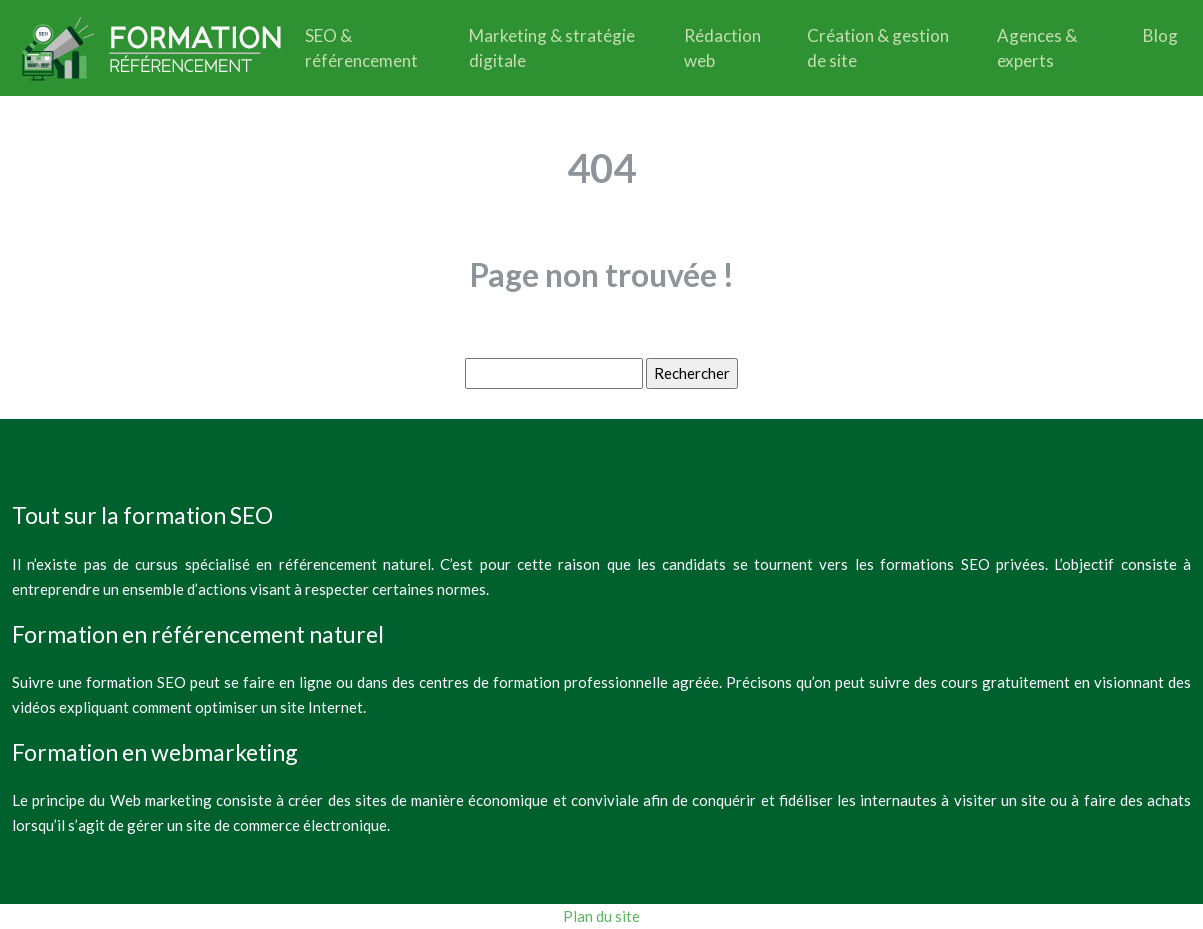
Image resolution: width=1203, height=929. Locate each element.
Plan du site (601, 916)
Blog (1160, 35)
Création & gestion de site (878, 48)
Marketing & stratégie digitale (552, 48)
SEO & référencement (361, 48)
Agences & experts (1037, 48)
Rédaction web (722, 48)
